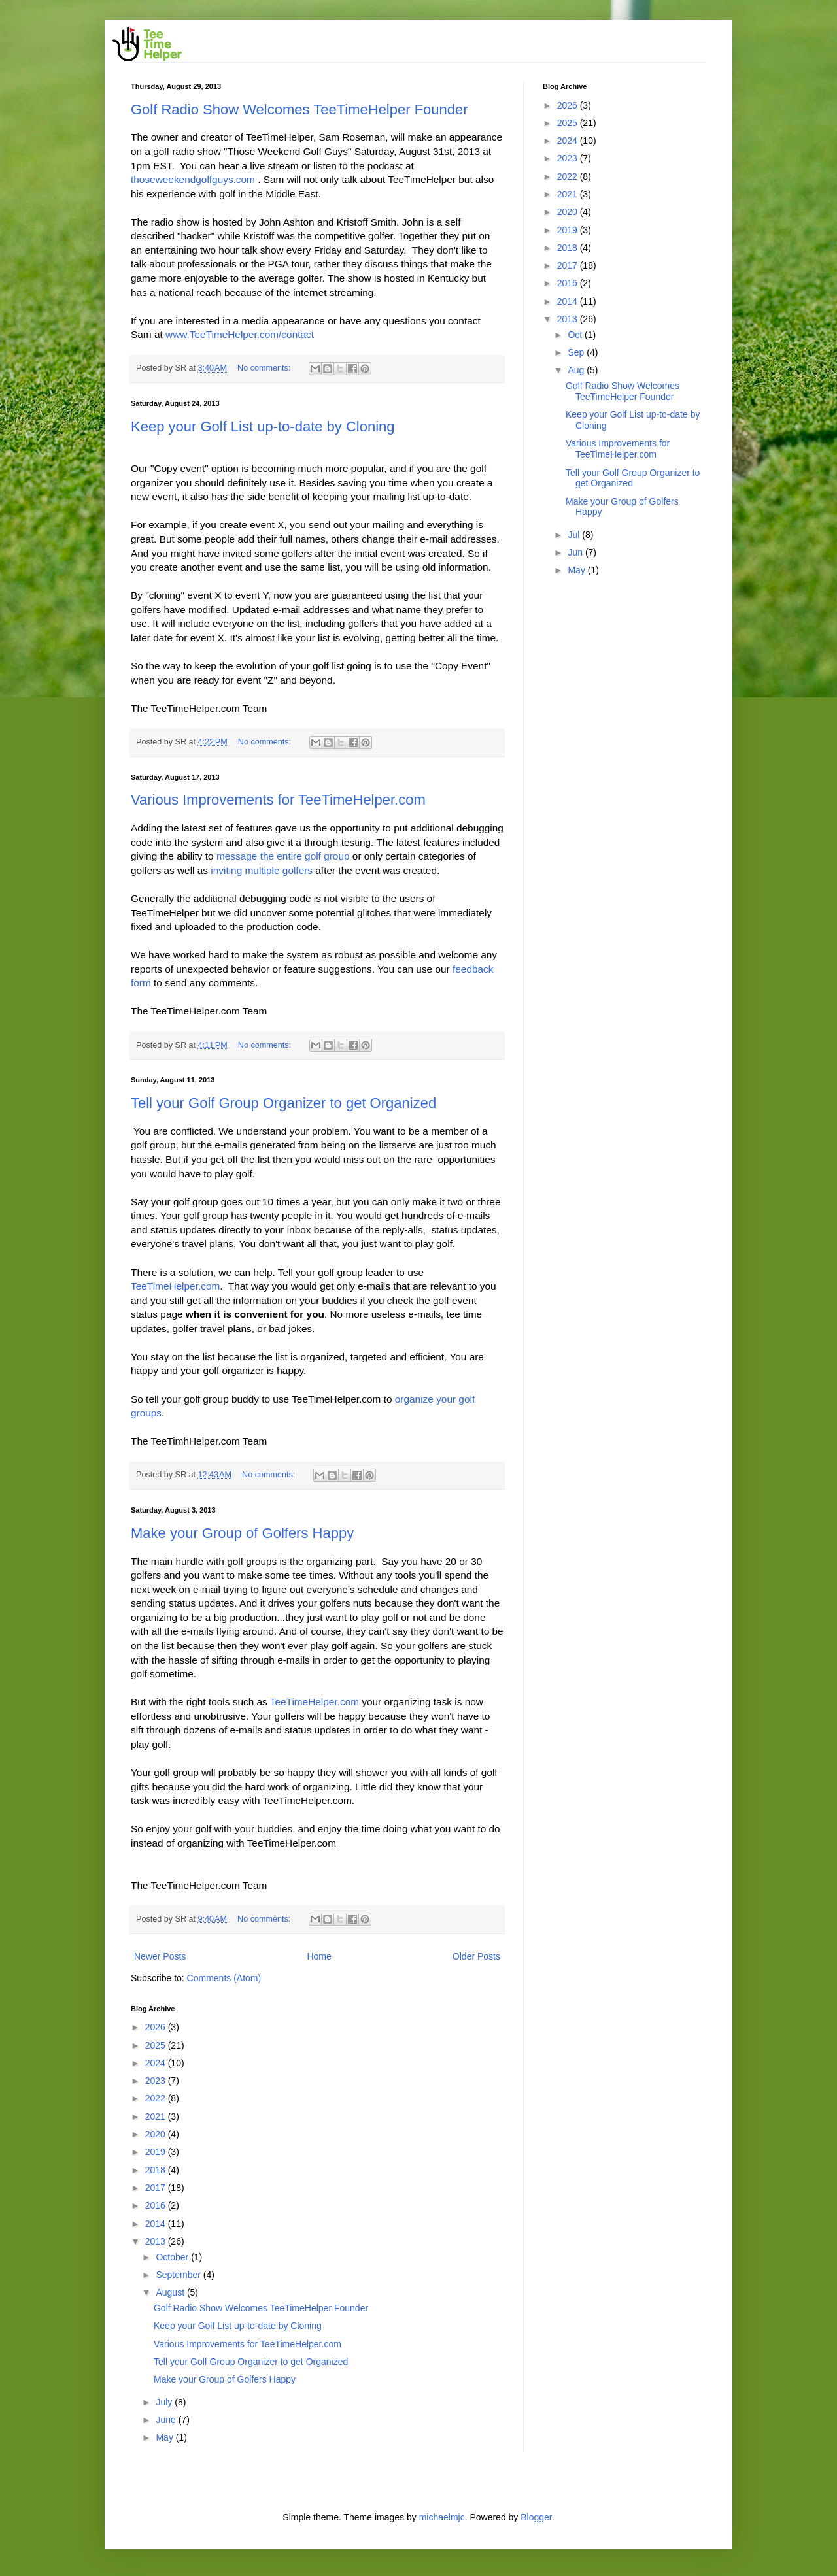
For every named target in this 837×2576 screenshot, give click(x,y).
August (171, 2292)
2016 (156, 2205)
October (173, 2257)
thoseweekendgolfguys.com (193, 179)
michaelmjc (442, 2517)
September (179, 2274)
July (165, 2402)
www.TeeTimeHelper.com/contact (239, 334)
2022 (156, 2098)
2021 (156, 2116)
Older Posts (476, 1956)
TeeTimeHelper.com (175, 1286)
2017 (156, 2188)
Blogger (536, 2517)
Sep (577, 352)
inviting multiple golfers (262, 870)
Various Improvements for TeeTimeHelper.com (278, 800)
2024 (156, 2063)
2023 (156, 2080)
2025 (156, 2045)
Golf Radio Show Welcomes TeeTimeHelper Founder (299, 109)
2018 (156, 2170)
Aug (577, 370)
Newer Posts (160, 1956)
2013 (156, 2241)
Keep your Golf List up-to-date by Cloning (263, 426)
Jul (575, 534)
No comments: (265, 368)
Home (319, 1956)
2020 (156, 2134)
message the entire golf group (283, 855)
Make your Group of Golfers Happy (242, 1533)
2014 (156, 2223)
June (167, 2420)
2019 (156, 2152)
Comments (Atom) (224, 1978)
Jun (576, 552)
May (165, 2437)
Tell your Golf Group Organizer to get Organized (283, 1103)
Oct (576, 334)
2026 (156, 2027)
